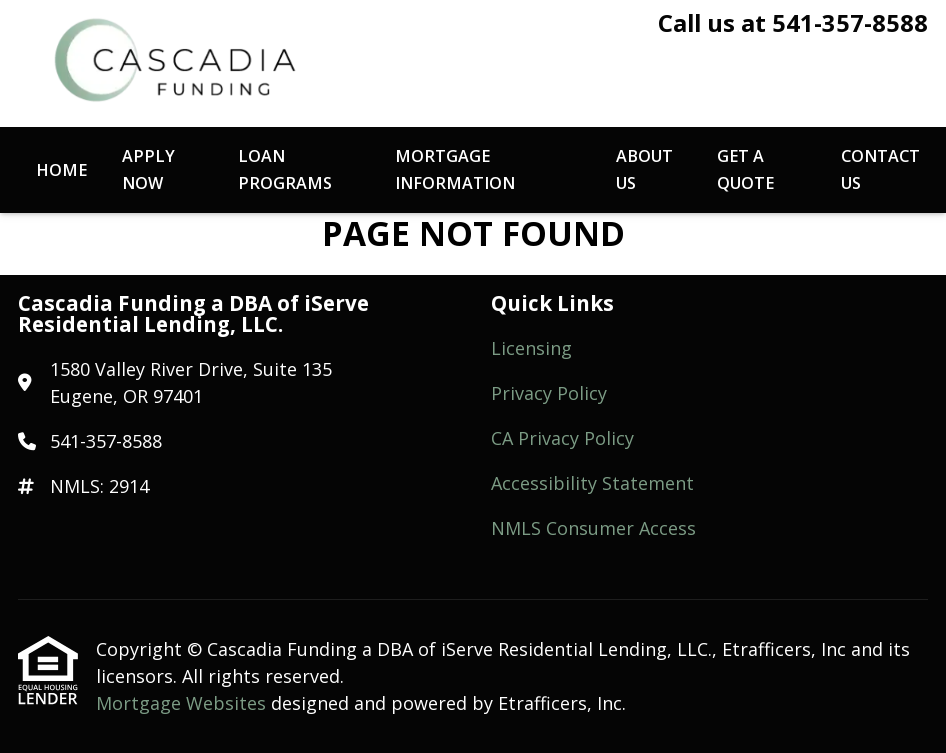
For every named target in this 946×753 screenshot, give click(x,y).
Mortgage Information (455, 169)
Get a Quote (745, 169)
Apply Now (148, 169)
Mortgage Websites (183, 703)
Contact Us (880, 169)
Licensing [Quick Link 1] (531, 348)
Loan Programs (285, 169)
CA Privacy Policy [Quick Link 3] (562, 438)
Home (61, 170)
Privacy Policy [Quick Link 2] (549, 393)
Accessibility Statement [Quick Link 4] (592, 483)
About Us (644, 169)
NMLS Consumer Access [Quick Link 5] (593, 528)
